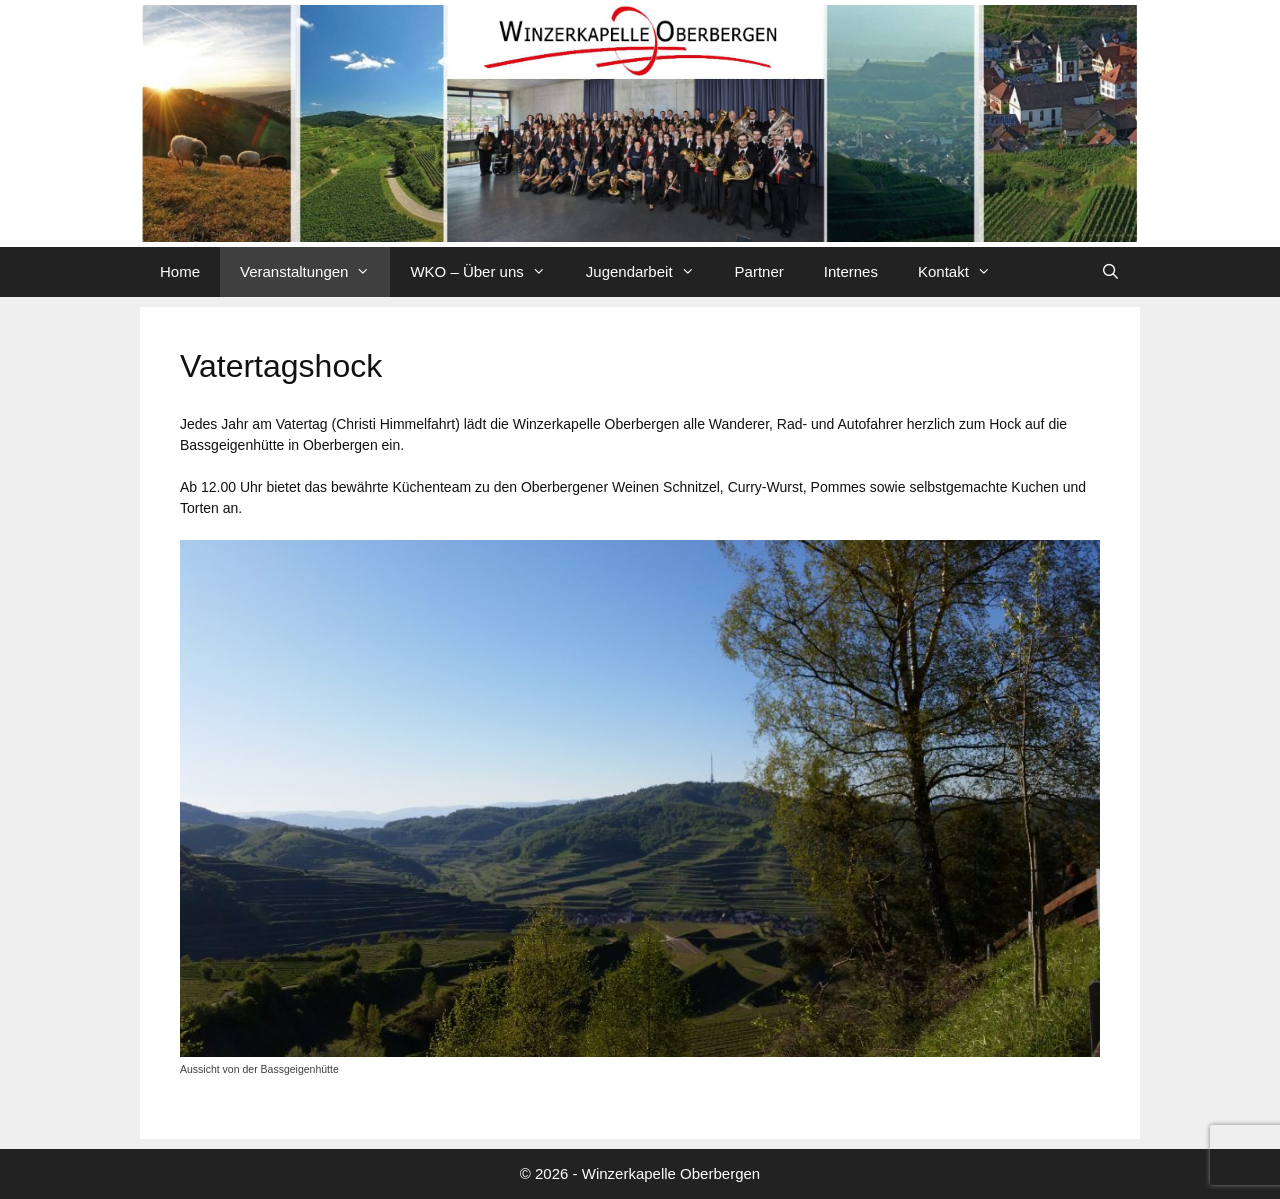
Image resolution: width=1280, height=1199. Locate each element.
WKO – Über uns (487, 272)
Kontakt (964, 272)
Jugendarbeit (650, 272)
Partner (759, 271)
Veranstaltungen (315, 272)
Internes (851, 271)
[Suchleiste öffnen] (1110, 272)
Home (180, 271)
